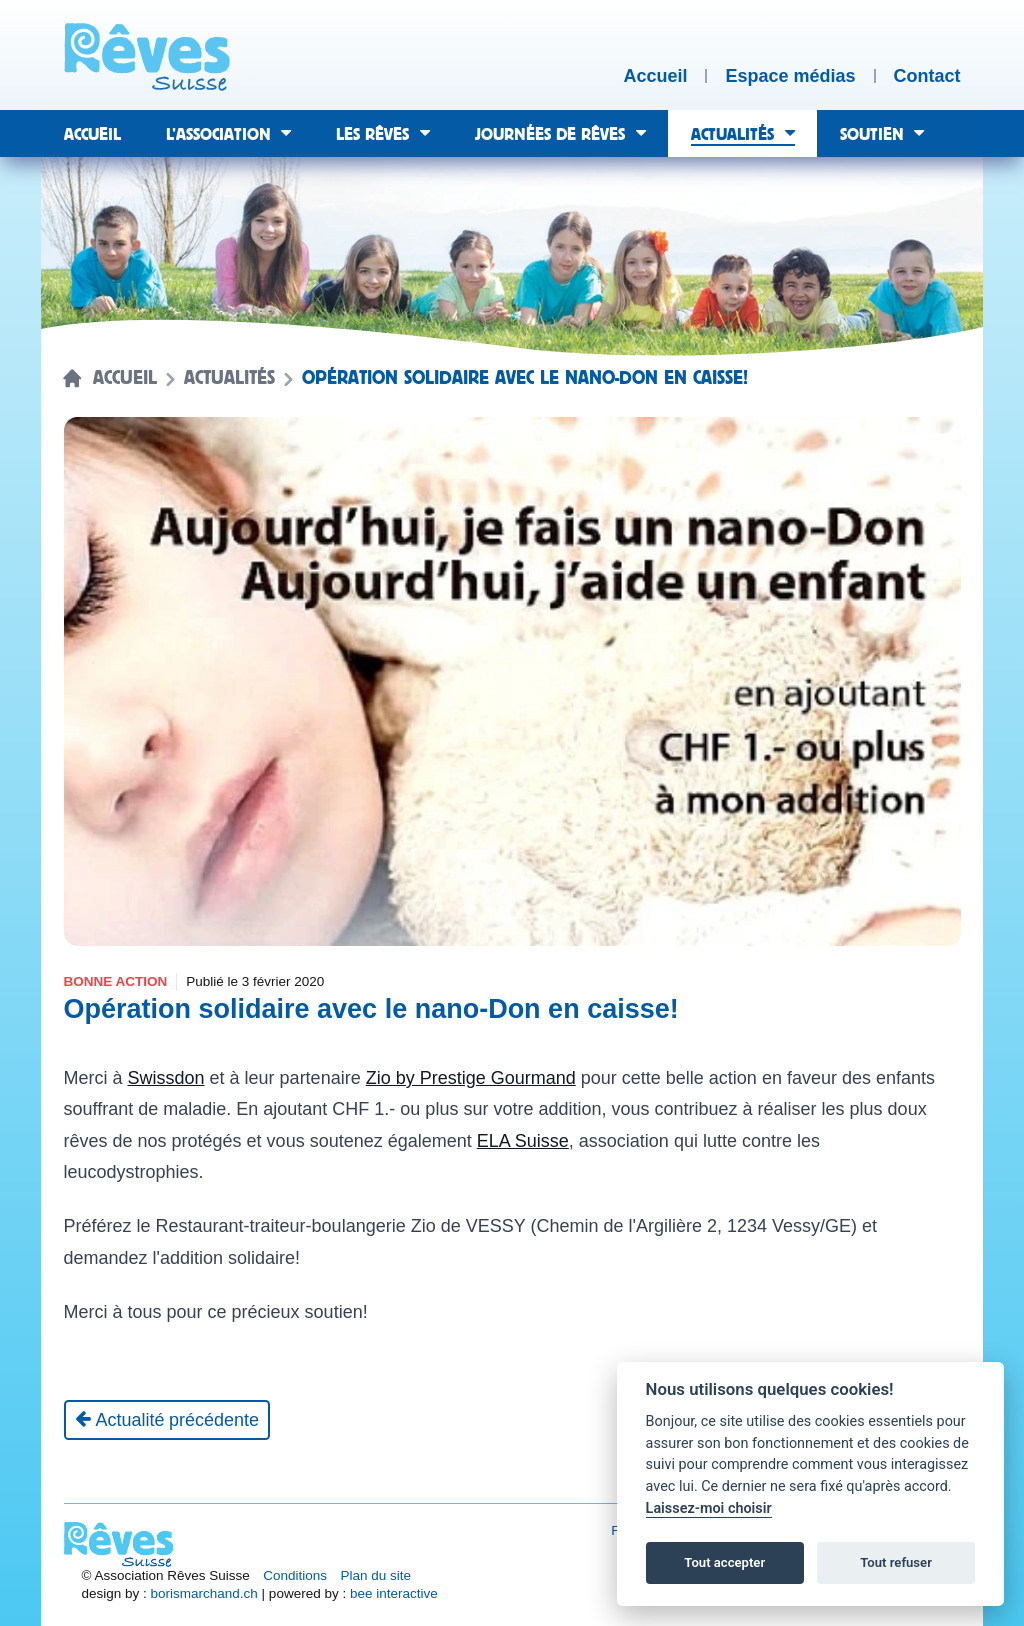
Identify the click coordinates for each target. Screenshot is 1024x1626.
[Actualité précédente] (167, 1420)
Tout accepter (724, 1562)
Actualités (229, 378)
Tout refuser (896, 1562)
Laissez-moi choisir (709, 1508)
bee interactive (394, 1593)
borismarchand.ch (204, 1593)
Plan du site (376, 1575)
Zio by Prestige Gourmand (471, 1078)
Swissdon (166, 1078)
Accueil (125, 378)
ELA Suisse (523, 1141)
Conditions (295, 1575)
